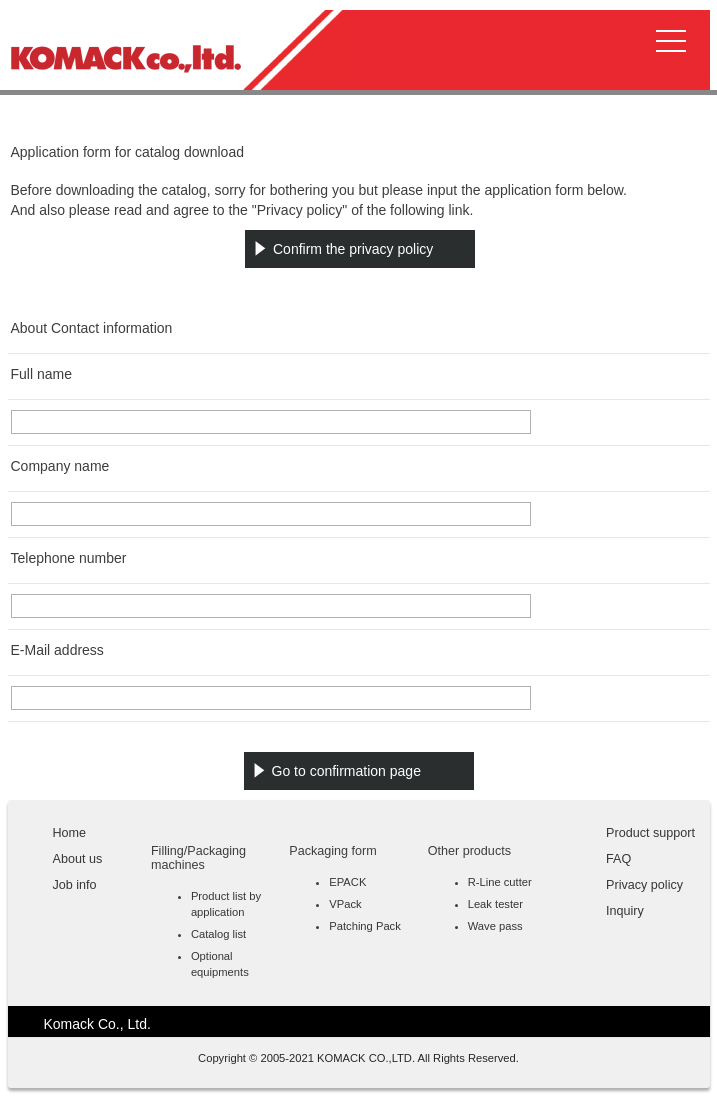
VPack (345, 904)
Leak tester (495, 904)
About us (78, 859)
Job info (75, 885)
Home (70, 833)
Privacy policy (644, 885)
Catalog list (218, 934)
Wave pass (495, 926)
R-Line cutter (500, 882)
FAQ (618, 859)
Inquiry (625, 911)
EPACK (347, 882)
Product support (650, 833)
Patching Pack (365, 926)
